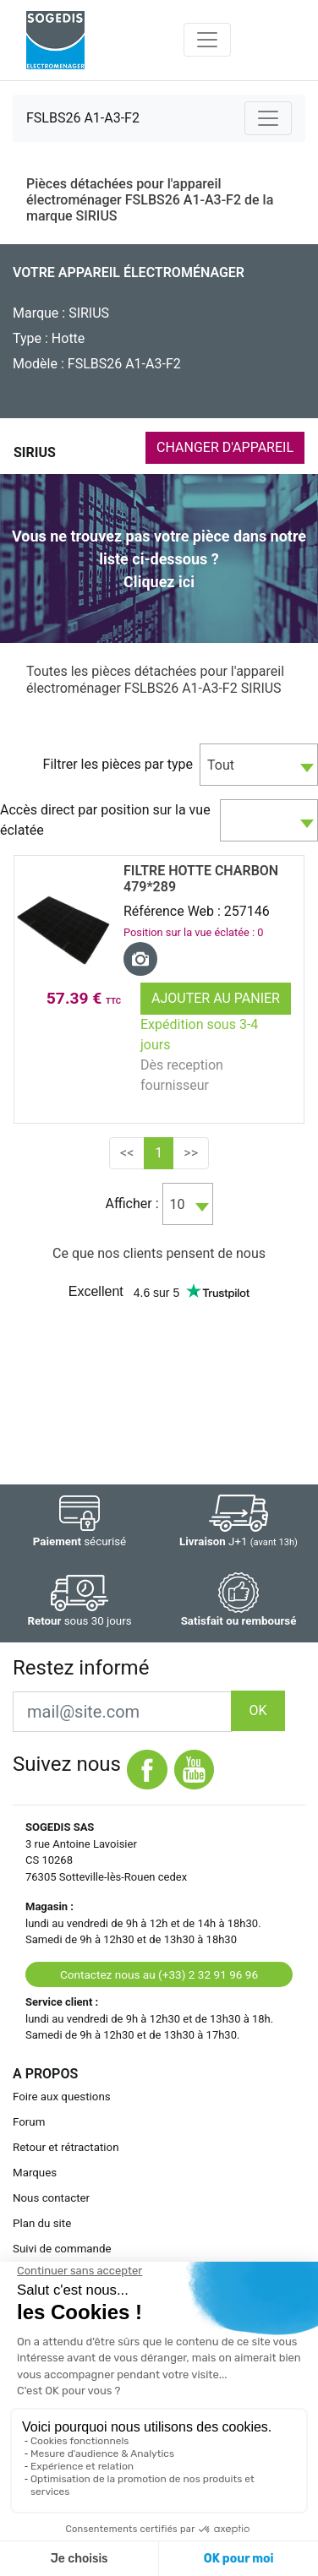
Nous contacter (51, 2198)
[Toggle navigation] (207, 40)
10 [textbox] (177, 1204)
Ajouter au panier (215, 998)
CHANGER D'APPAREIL (224, 447)
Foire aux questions (62, 2096)
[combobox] (259, 764)
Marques (35, 2172)
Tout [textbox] (220, 765)
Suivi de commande (62, 2248)
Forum (29, 2122)
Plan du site (42, 2223)
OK (257, 1710)
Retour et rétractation (66, 2147)
